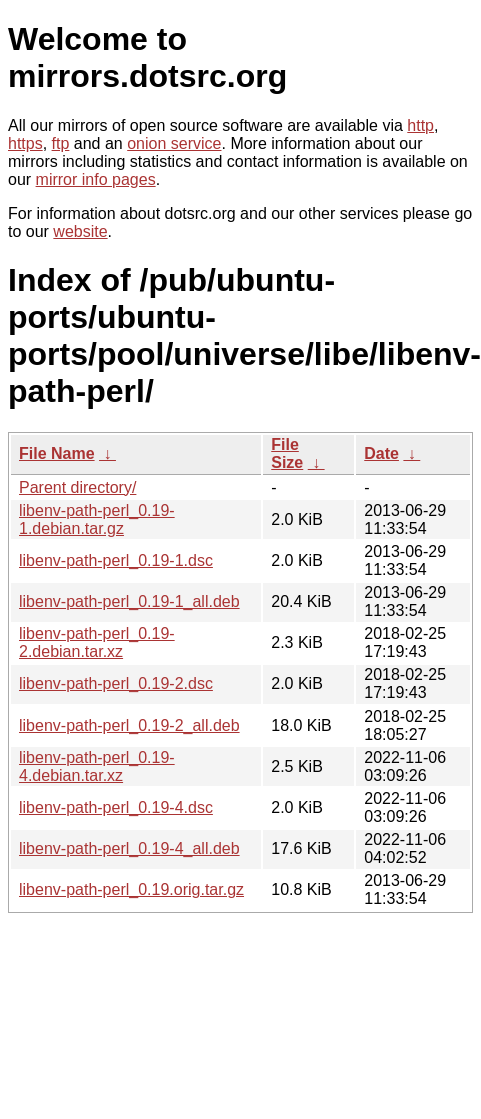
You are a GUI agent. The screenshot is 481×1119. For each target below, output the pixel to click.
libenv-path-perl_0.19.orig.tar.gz (131, 889)
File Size (287, 453)
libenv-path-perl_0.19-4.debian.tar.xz (97, 766)
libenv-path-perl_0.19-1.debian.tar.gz (97, 519)
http (420, 125)
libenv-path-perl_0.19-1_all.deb (129, 601)
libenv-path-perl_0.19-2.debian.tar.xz (97, 642)
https (25, 143)
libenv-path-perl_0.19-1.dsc (116, 560)
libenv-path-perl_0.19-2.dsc (116, 683)
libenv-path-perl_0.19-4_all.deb (129, 848)
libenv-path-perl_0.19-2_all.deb (129, 725)
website (80, 231)
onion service (174, 143)
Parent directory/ (77, 487)
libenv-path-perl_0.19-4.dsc (116, 807)
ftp (61, 143)
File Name (57, 453)
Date (381, 453)
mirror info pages (96, 179)
